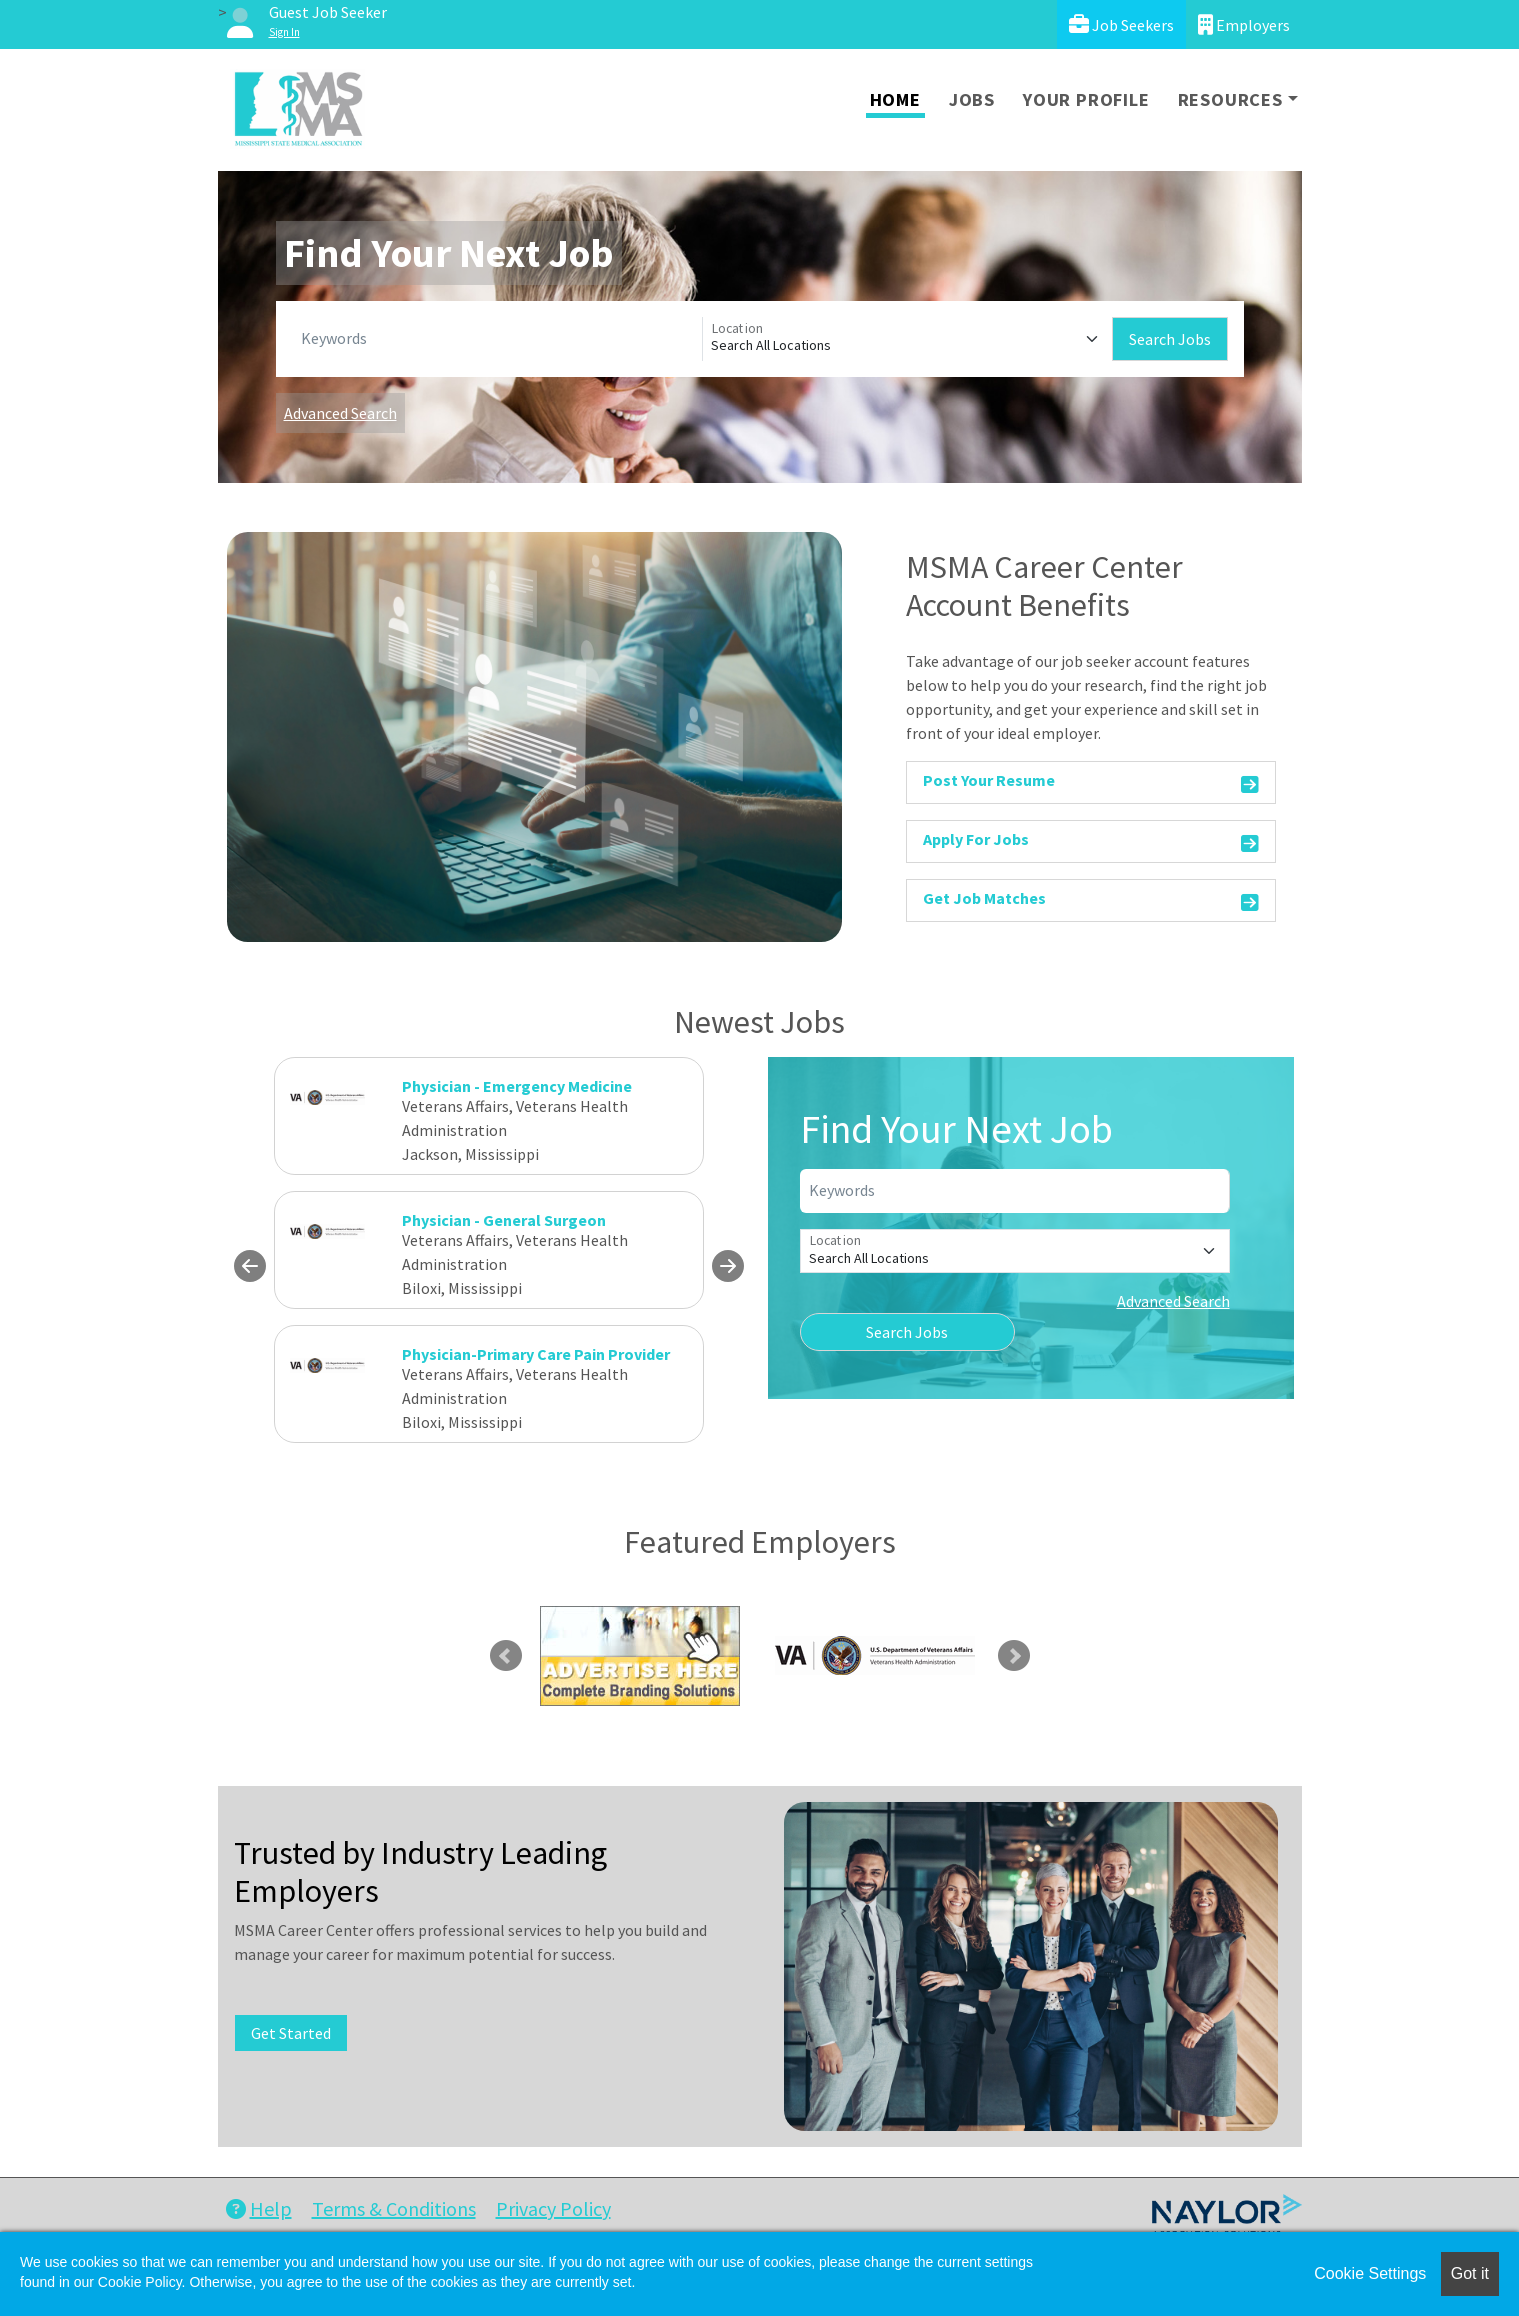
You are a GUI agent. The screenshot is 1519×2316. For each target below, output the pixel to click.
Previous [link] (506, 1656)
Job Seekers (1121, 24)
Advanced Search (340, 413)
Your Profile (1086, 99)
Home (895, 99)
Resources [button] (1230, 99)
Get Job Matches (1091, 901)
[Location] (907, 339)
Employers (1244, 24)
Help (259, 2208)
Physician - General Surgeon (504, 1220)
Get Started (291, 2033)
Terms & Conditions (394, 2208)
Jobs (972, 99)
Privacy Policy (553, 2208)
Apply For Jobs (1091, 842)
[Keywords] (497, 339)
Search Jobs (1170, 339)
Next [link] (1014, 1656)
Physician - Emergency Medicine (517, 1086)
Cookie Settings (1370, 2273)
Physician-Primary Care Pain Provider (536, 1354)
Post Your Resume (1091, 783)
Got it (1470, 2273)
